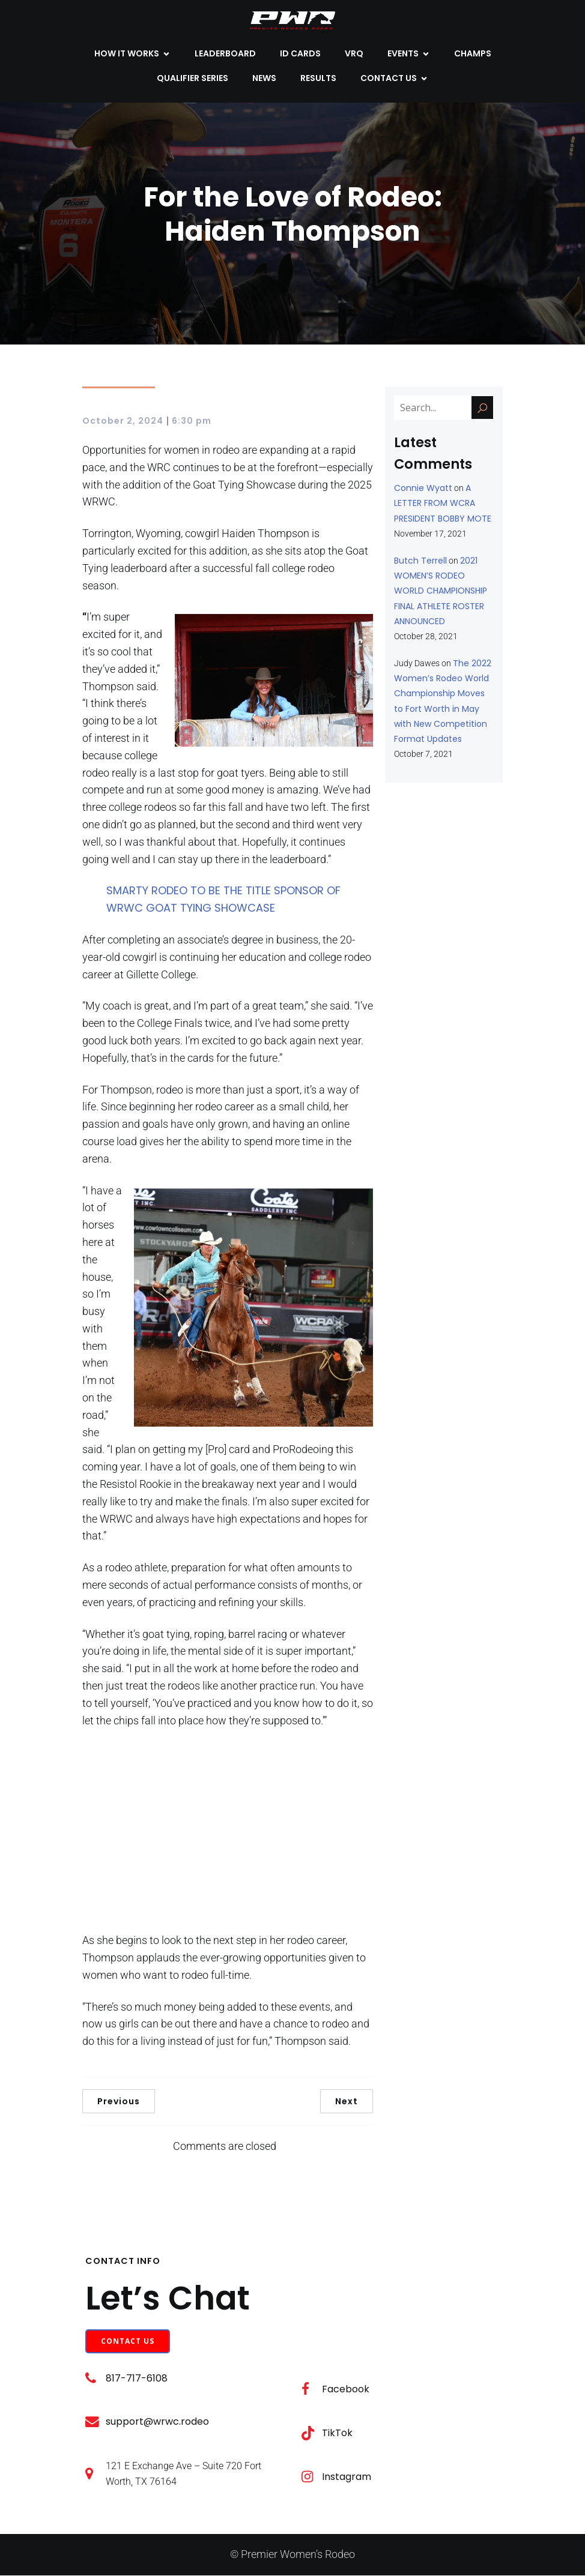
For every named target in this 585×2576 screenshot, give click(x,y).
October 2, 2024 (122, 421)
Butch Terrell (420, 561)
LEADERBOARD (225, 54)
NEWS (264, 79)
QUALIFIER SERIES (192, 79)
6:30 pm (191, 421)
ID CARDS (300, 54)
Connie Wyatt (423, 489)
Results (318, 79)
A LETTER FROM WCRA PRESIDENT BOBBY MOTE (442, 504)
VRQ (354, 54)
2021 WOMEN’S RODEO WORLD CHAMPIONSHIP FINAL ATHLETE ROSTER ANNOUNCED (440, 591)
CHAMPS (472, 54)
